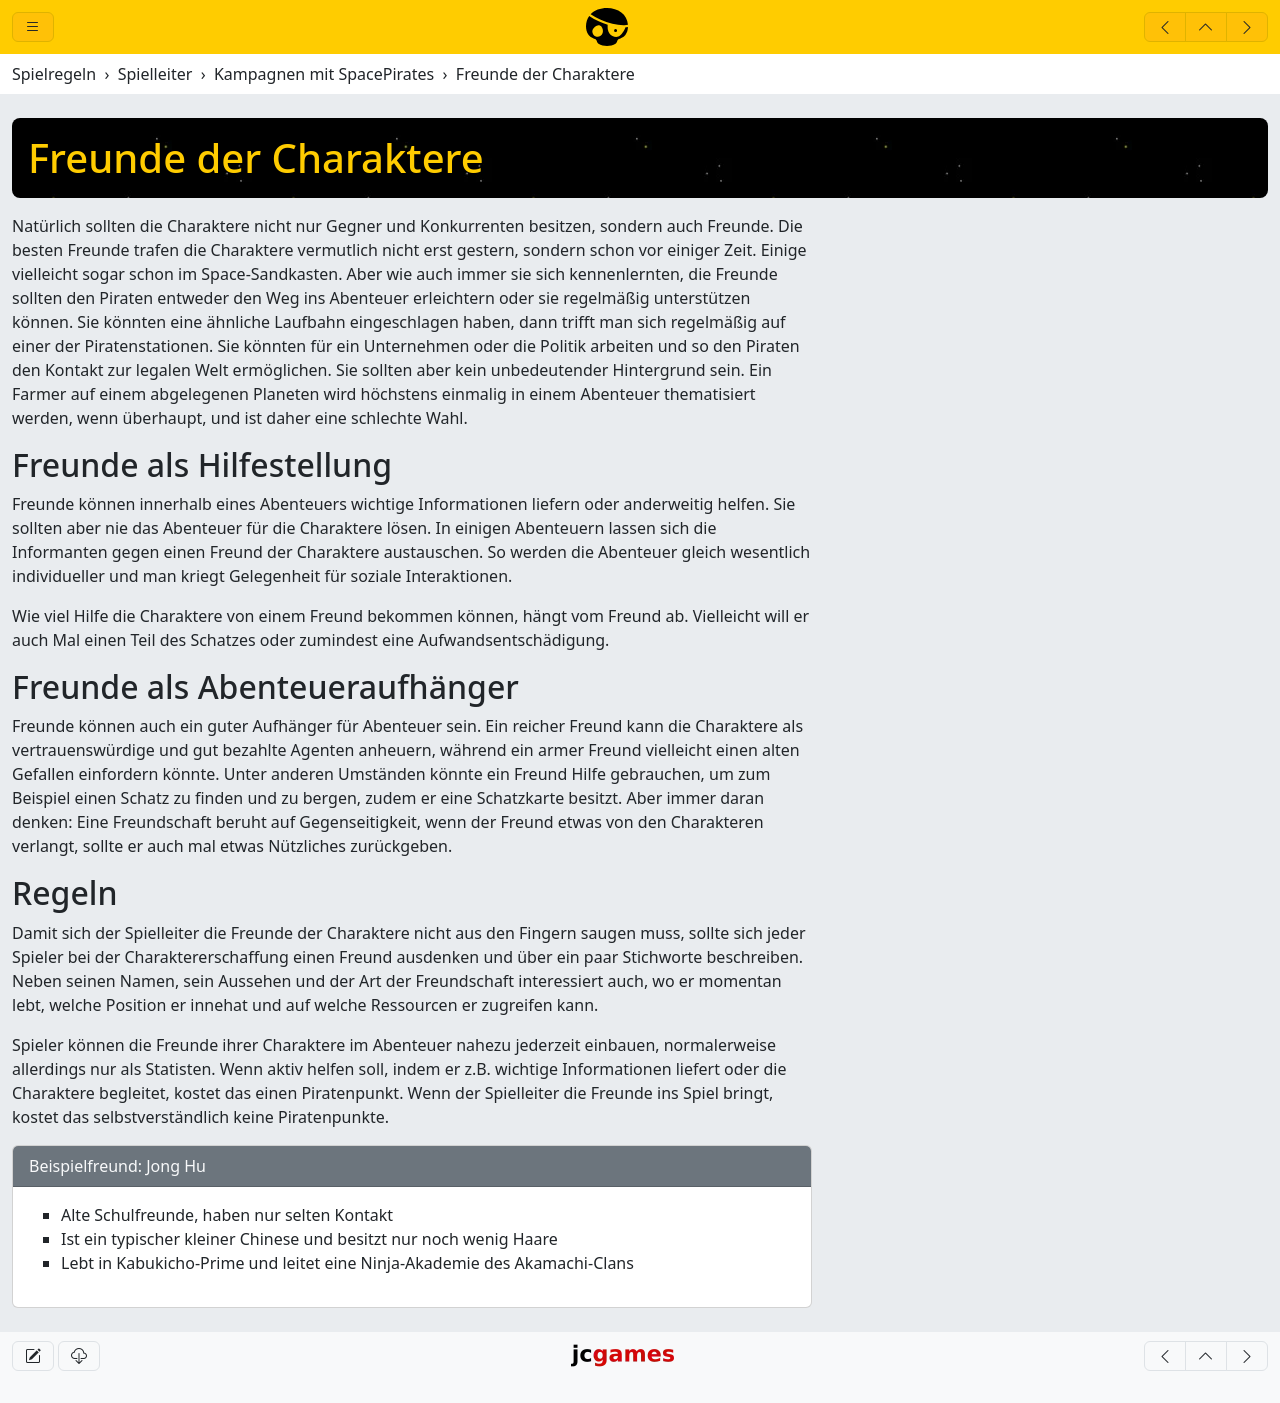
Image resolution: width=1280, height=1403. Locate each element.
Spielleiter (155, 74)
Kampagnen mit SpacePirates (324, 74)
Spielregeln (54, 74)
